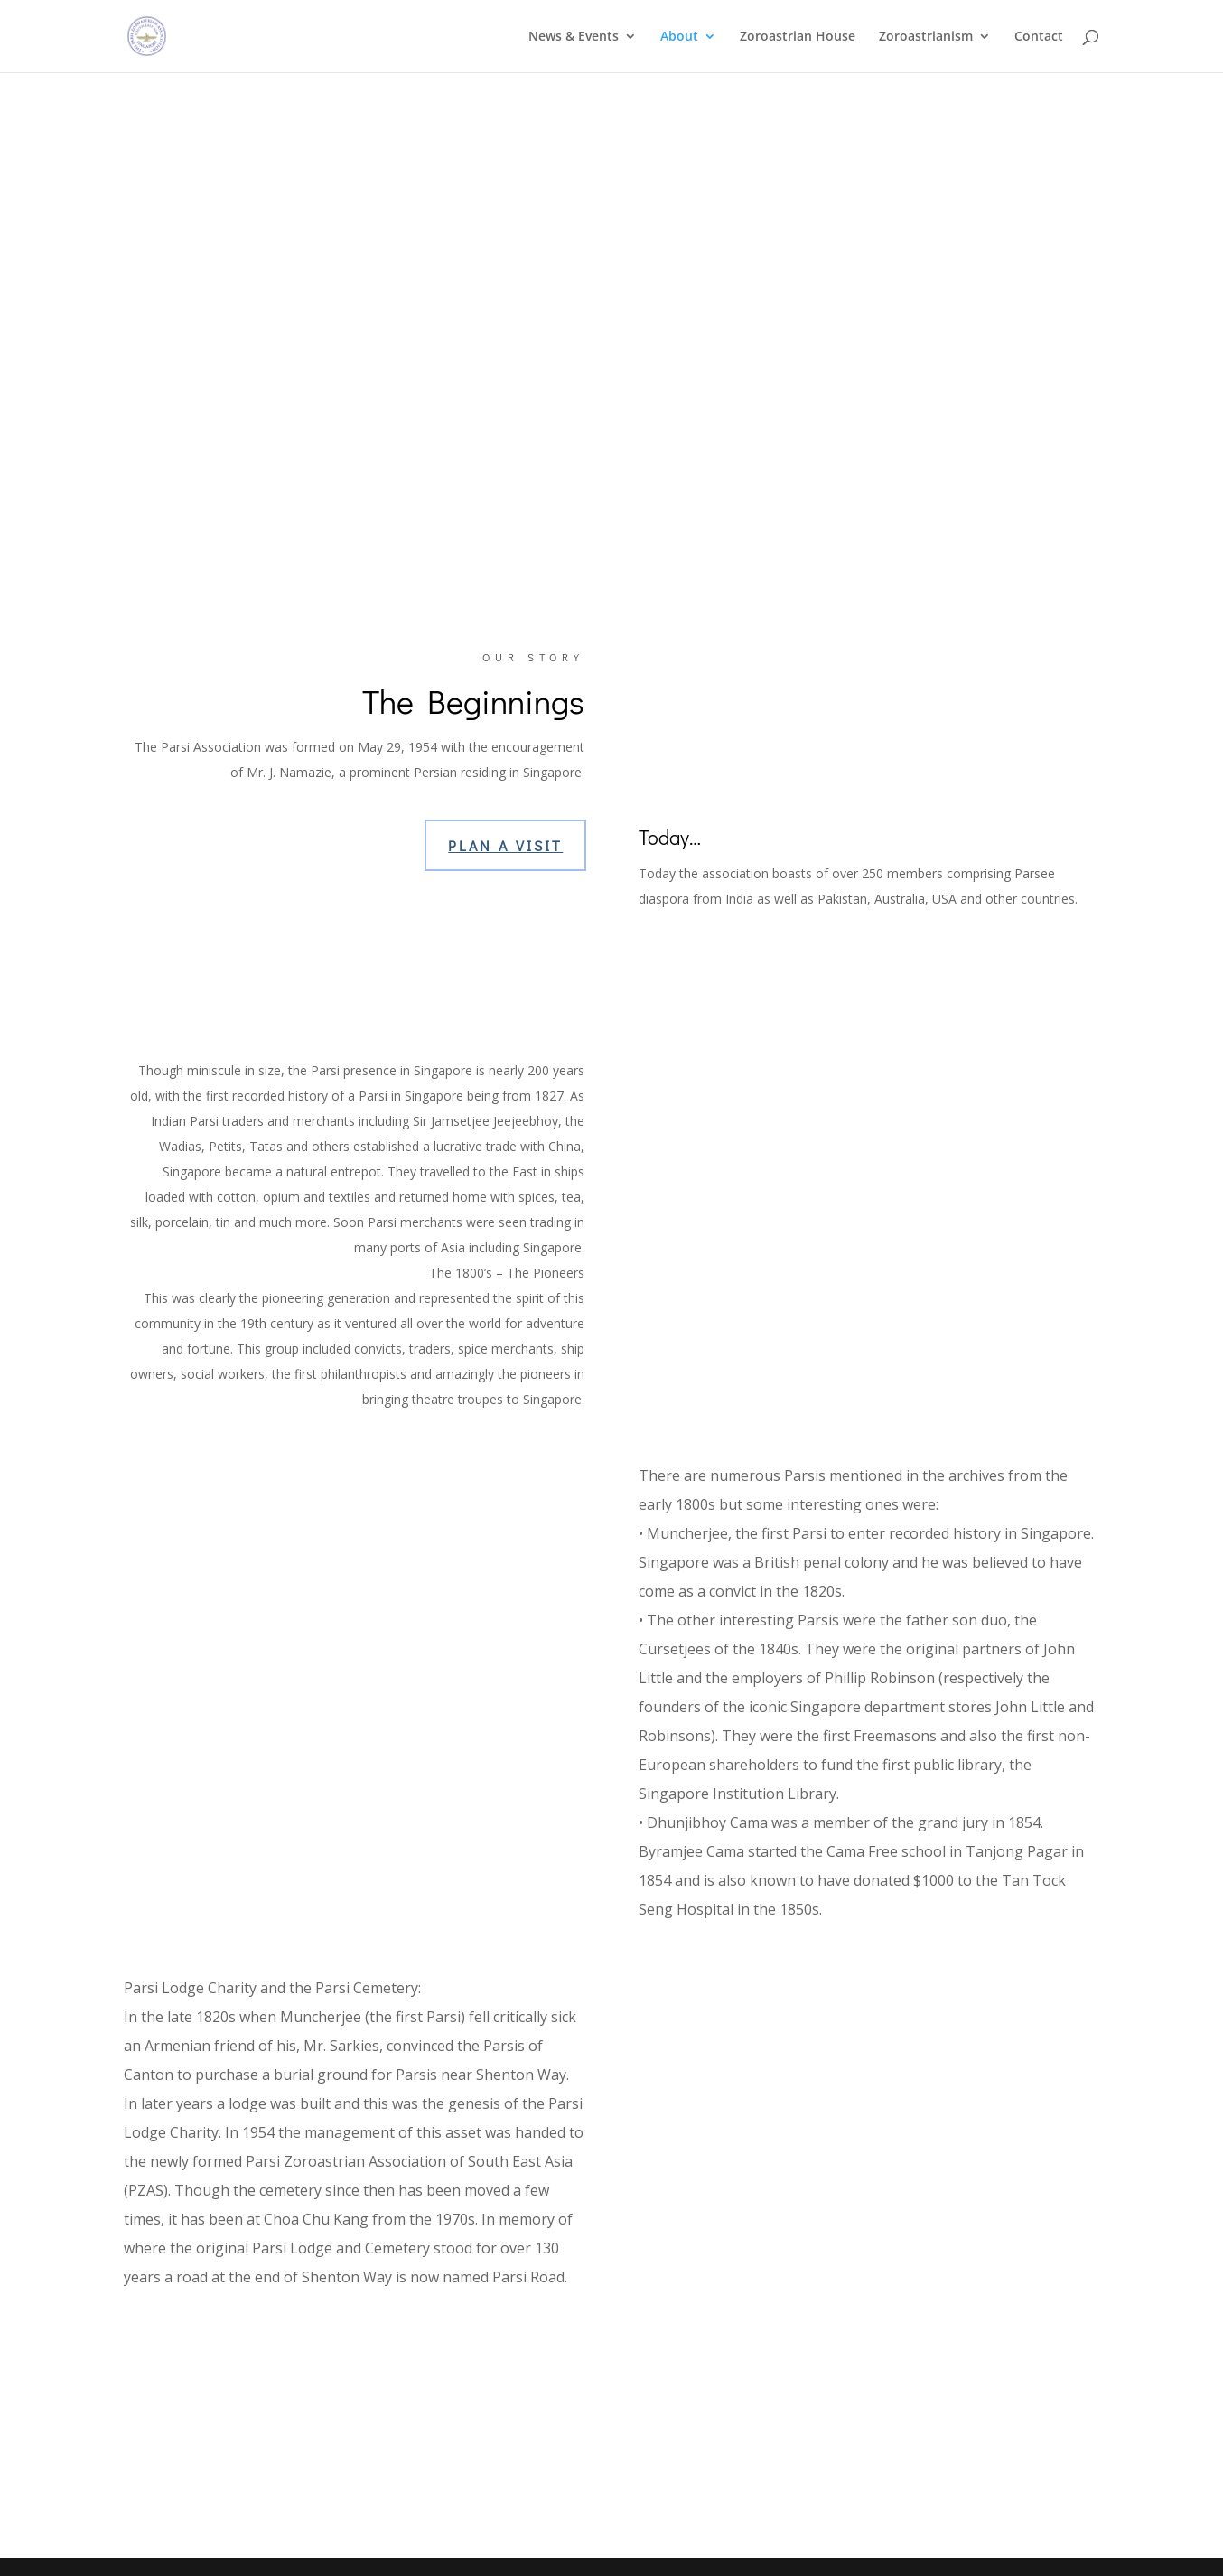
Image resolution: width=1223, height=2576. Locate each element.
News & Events (573, 37)
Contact (1038, 37)
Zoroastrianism (926, 37)
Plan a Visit (505, 845)
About (679, 37)
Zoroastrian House (797, 37)
